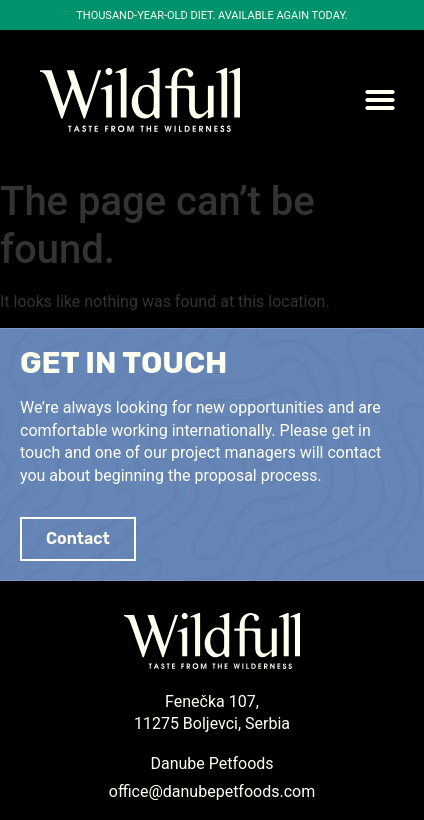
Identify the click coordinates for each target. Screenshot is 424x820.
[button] (380, 100)
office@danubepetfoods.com (212, 791)
